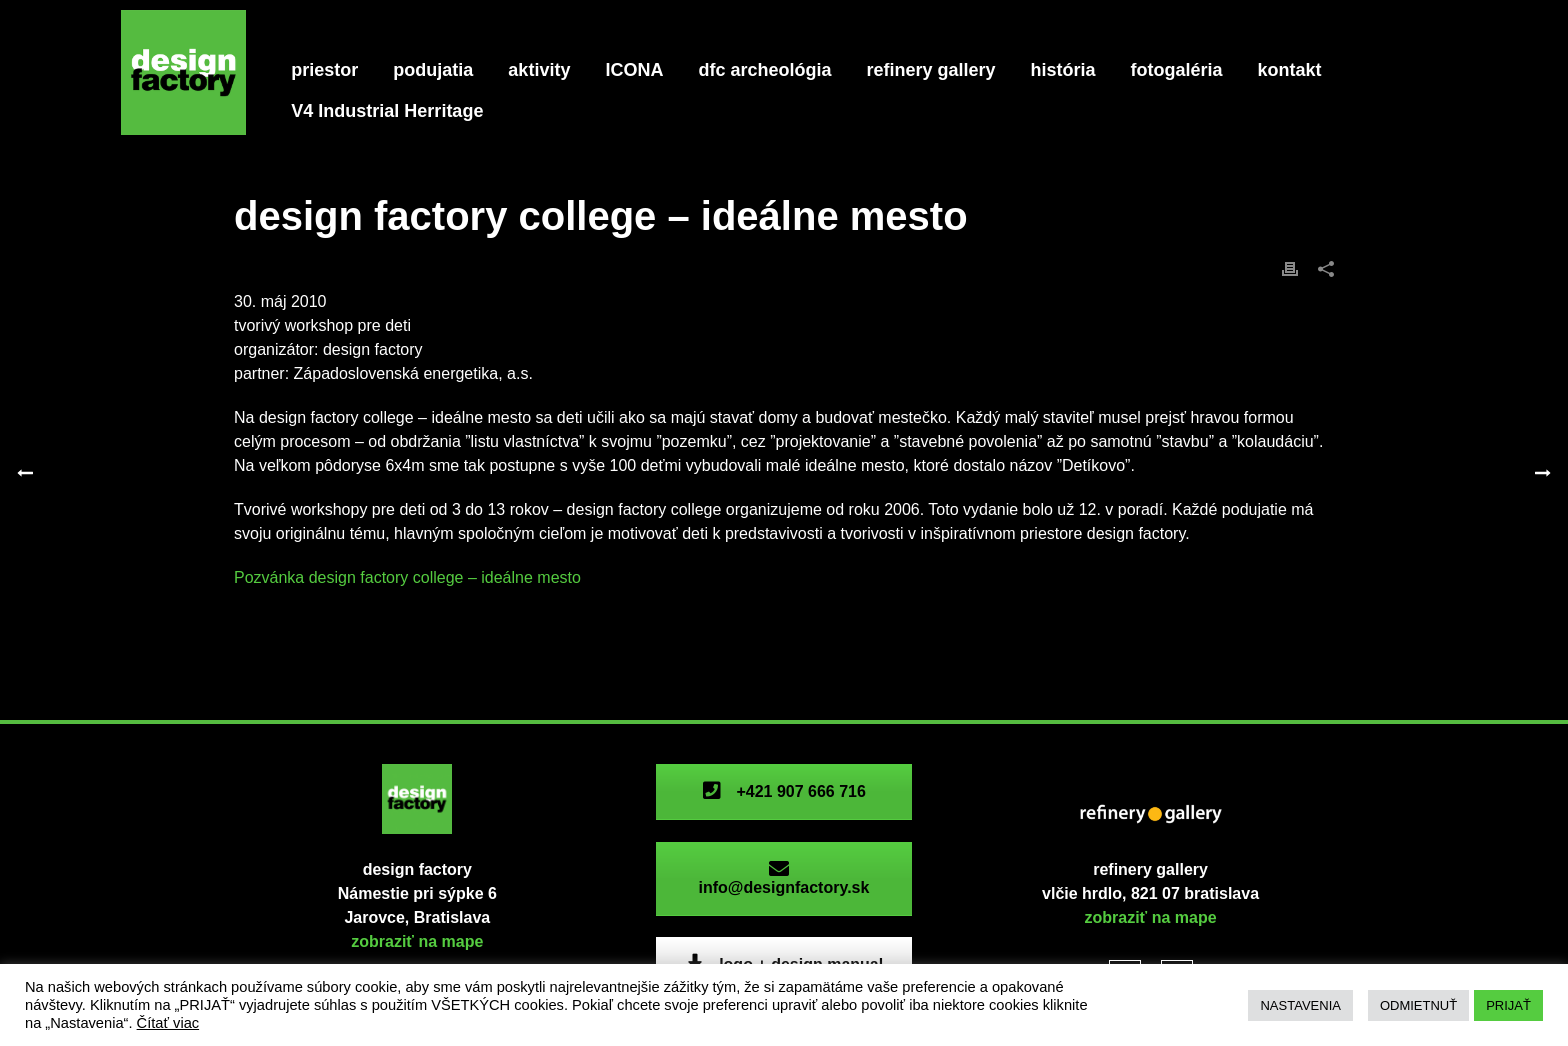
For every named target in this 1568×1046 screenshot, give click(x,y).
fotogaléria (1177, 70)
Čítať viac (168, 1023)
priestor (324, 70)
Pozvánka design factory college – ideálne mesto (407, 577)
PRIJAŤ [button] (1508, 1005)
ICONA (634, 70)
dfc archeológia (764, 70)
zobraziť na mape (417, 941)
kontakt (1290, 70)
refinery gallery (930, 70)
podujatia (433, 70)
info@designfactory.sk (783, 878)
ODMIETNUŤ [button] (1418, 1005)
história (1063, 70)
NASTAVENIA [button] (1300, 1005)
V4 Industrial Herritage (387, 111)
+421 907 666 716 (784, 791)
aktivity (539, 70)
